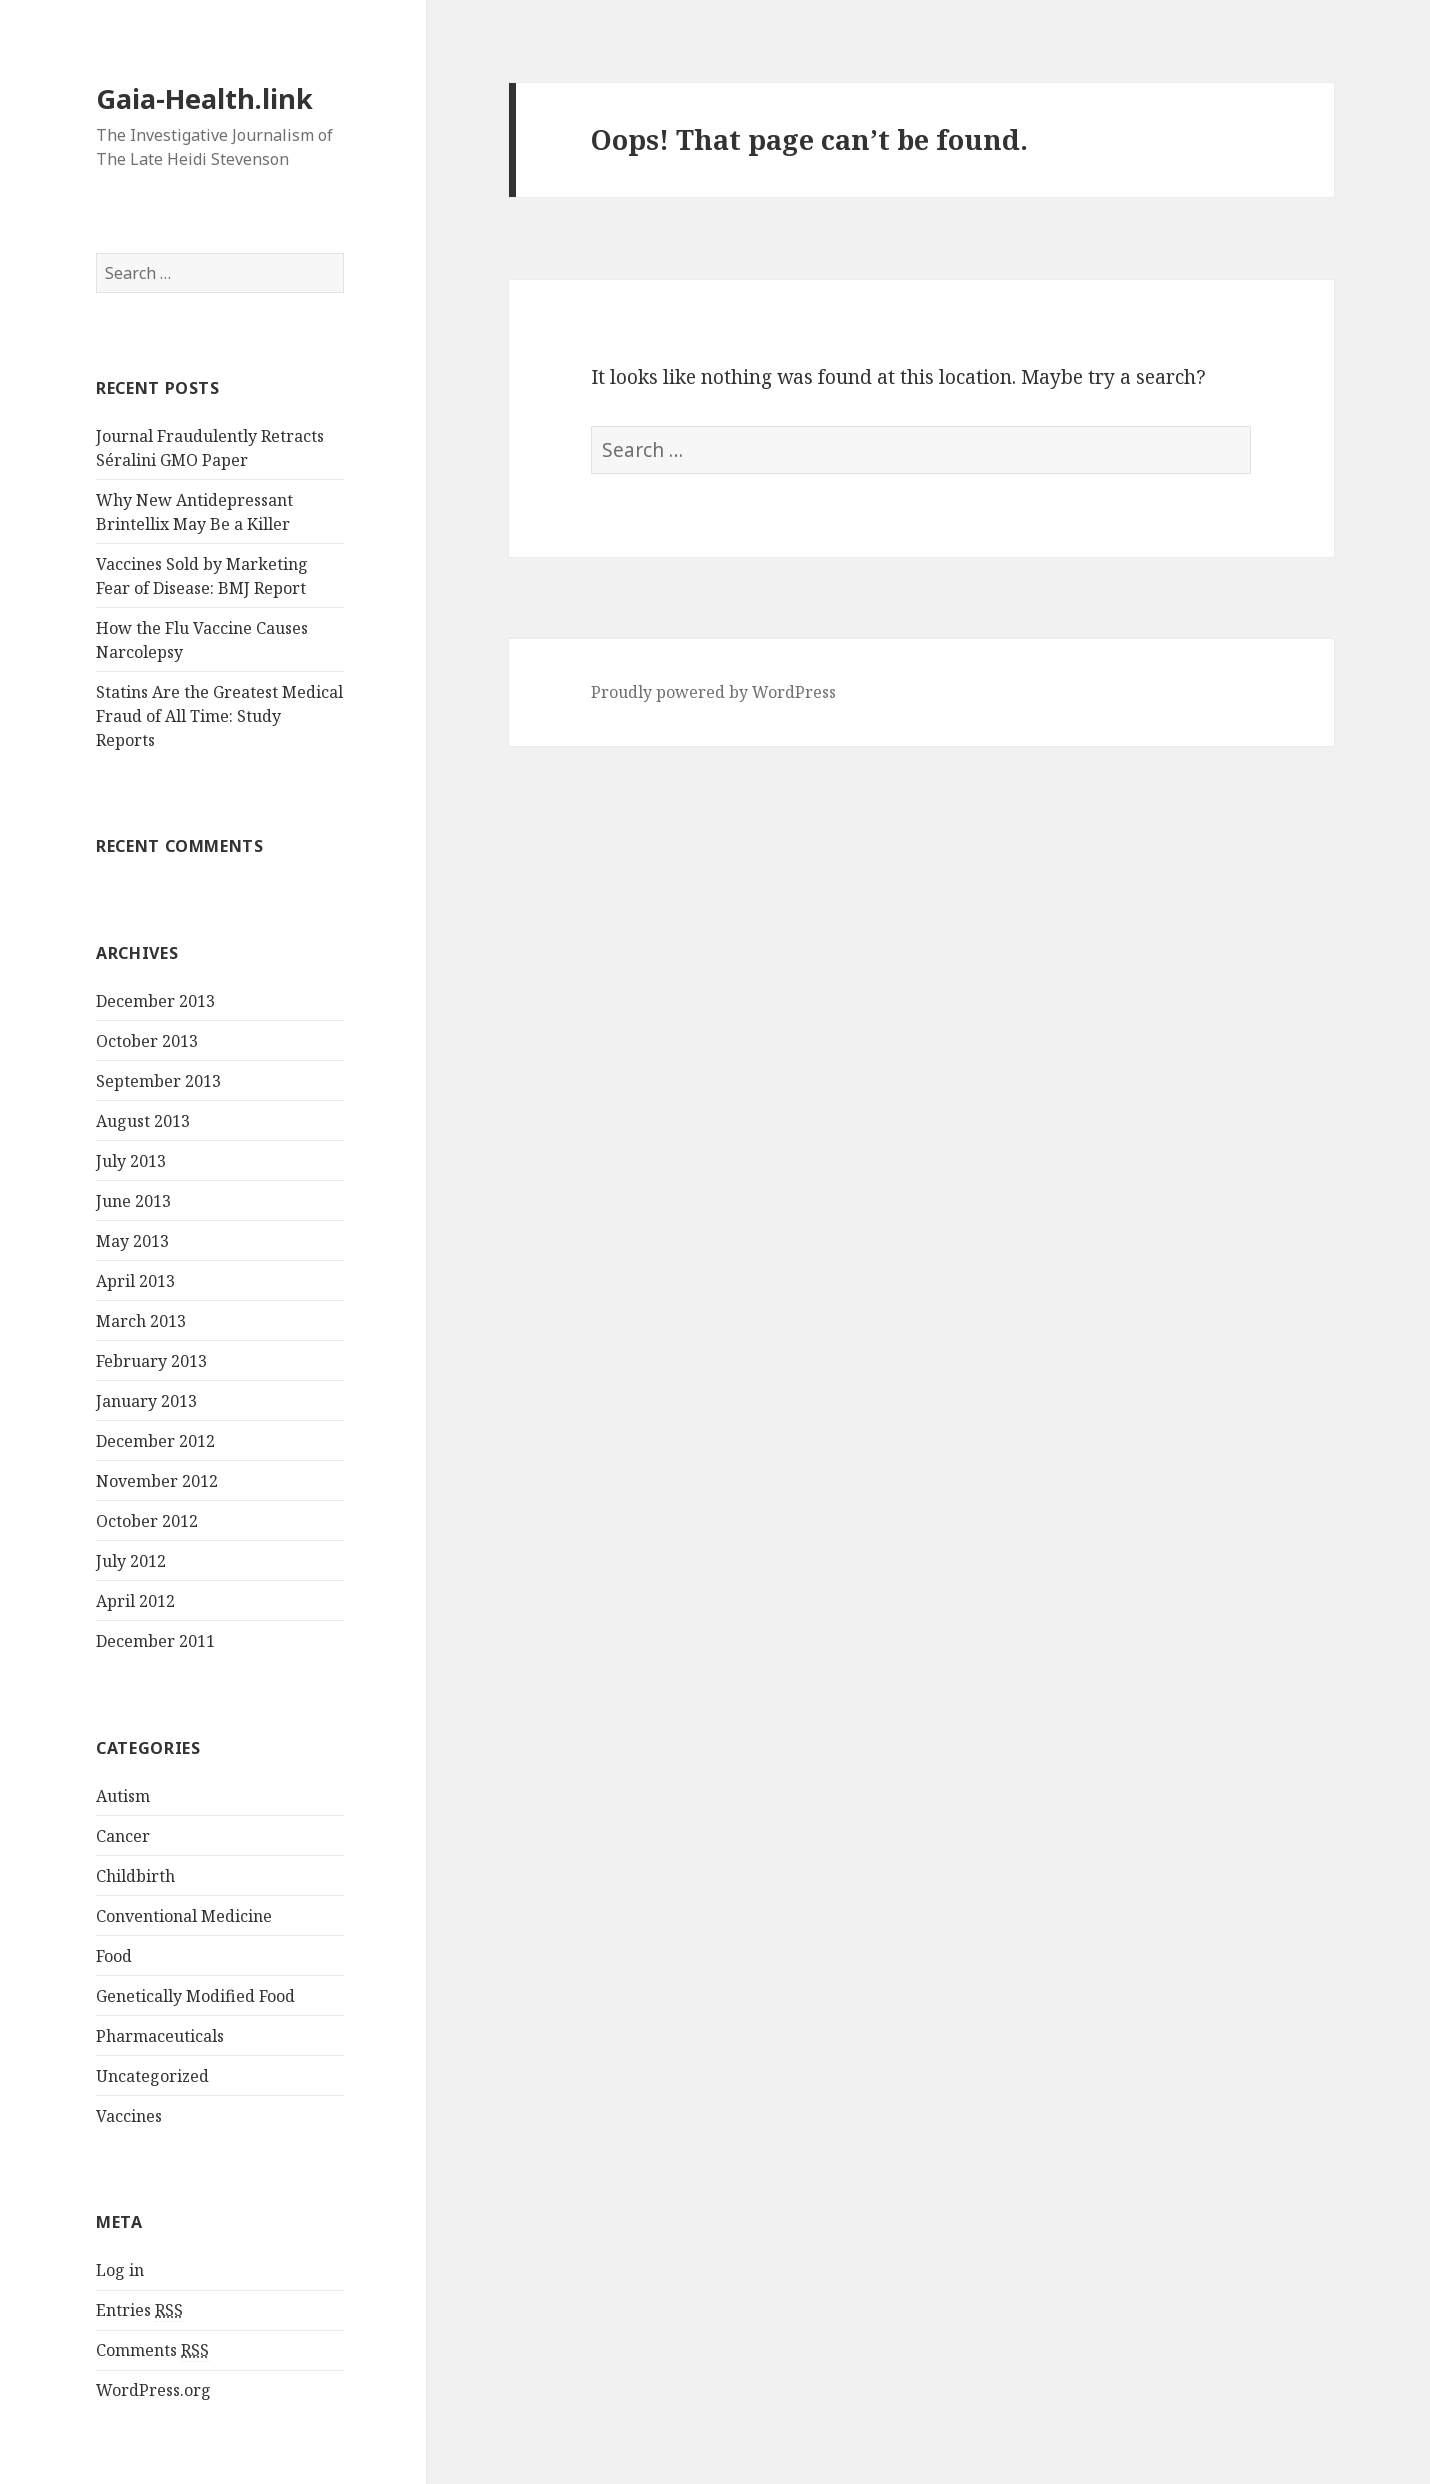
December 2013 (155, 1001)
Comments (152, 2350)
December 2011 (155, 1641)
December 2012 (155, 1441)
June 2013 (133, 1201)
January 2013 (146, 1401)
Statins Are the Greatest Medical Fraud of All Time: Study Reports (219, 716)
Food (114, 1956)
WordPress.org (153, 2390)
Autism (123, 1796)
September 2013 (158, 1081)
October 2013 (147, 1041)
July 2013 (131, 1161)
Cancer (123, 1836)
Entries (139, 2310)
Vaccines (129, 2116)
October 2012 (147, 1521)
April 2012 (135, 1601)
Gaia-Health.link (204, 98)
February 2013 (151, 1361)
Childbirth (135, 1876)
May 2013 (132, 1241)
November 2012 (157, 1481)
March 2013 (141, 1321)
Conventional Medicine (184, 1916)
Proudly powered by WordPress (713, 692)
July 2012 (131, 1561)
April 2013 (135, 1281)
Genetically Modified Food (195, 1996)
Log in (120, 2270)
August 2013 (143, 1121)
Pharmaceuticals (160, 2036)
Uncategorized (152, 2076)
